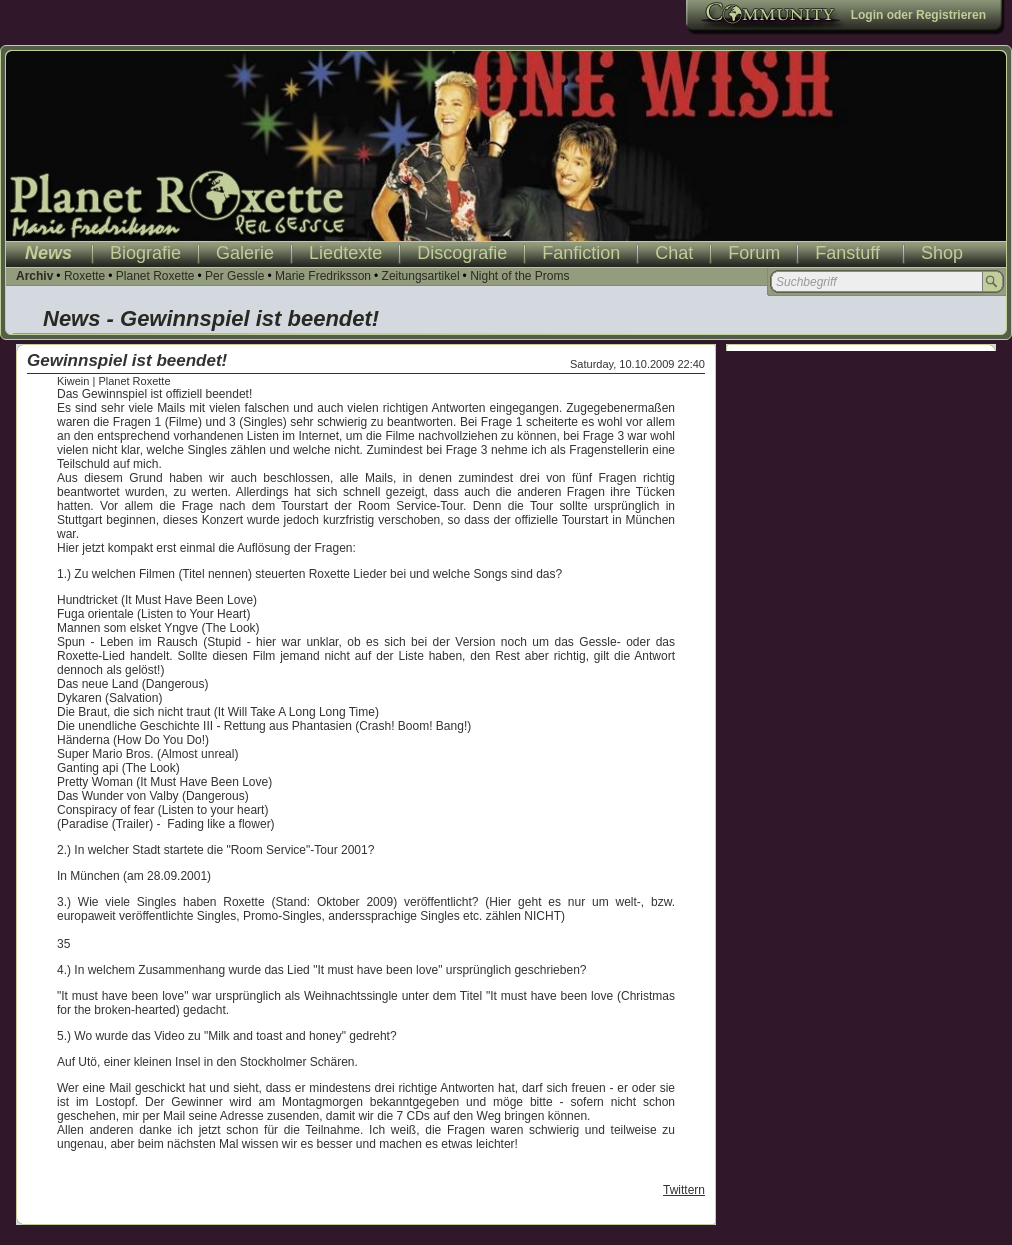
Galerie (245, 253)
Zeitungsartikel (421, 276)
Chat (674, 253)
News (48, 253)
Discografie (462, 253)
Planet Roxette (155, 276)
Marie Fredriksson (323, 276)
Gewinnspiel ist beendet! (127, 360)
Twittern (684, 1190)
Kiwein (73, 381)
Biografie (145, 253)
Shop (942, 253)
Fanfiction (581, 253)
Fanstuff (847, 253)
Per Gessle (234, 276)
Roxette (84, 276)
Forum (754, 253)
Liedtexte (345, 253)
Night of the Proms (519, 276)
